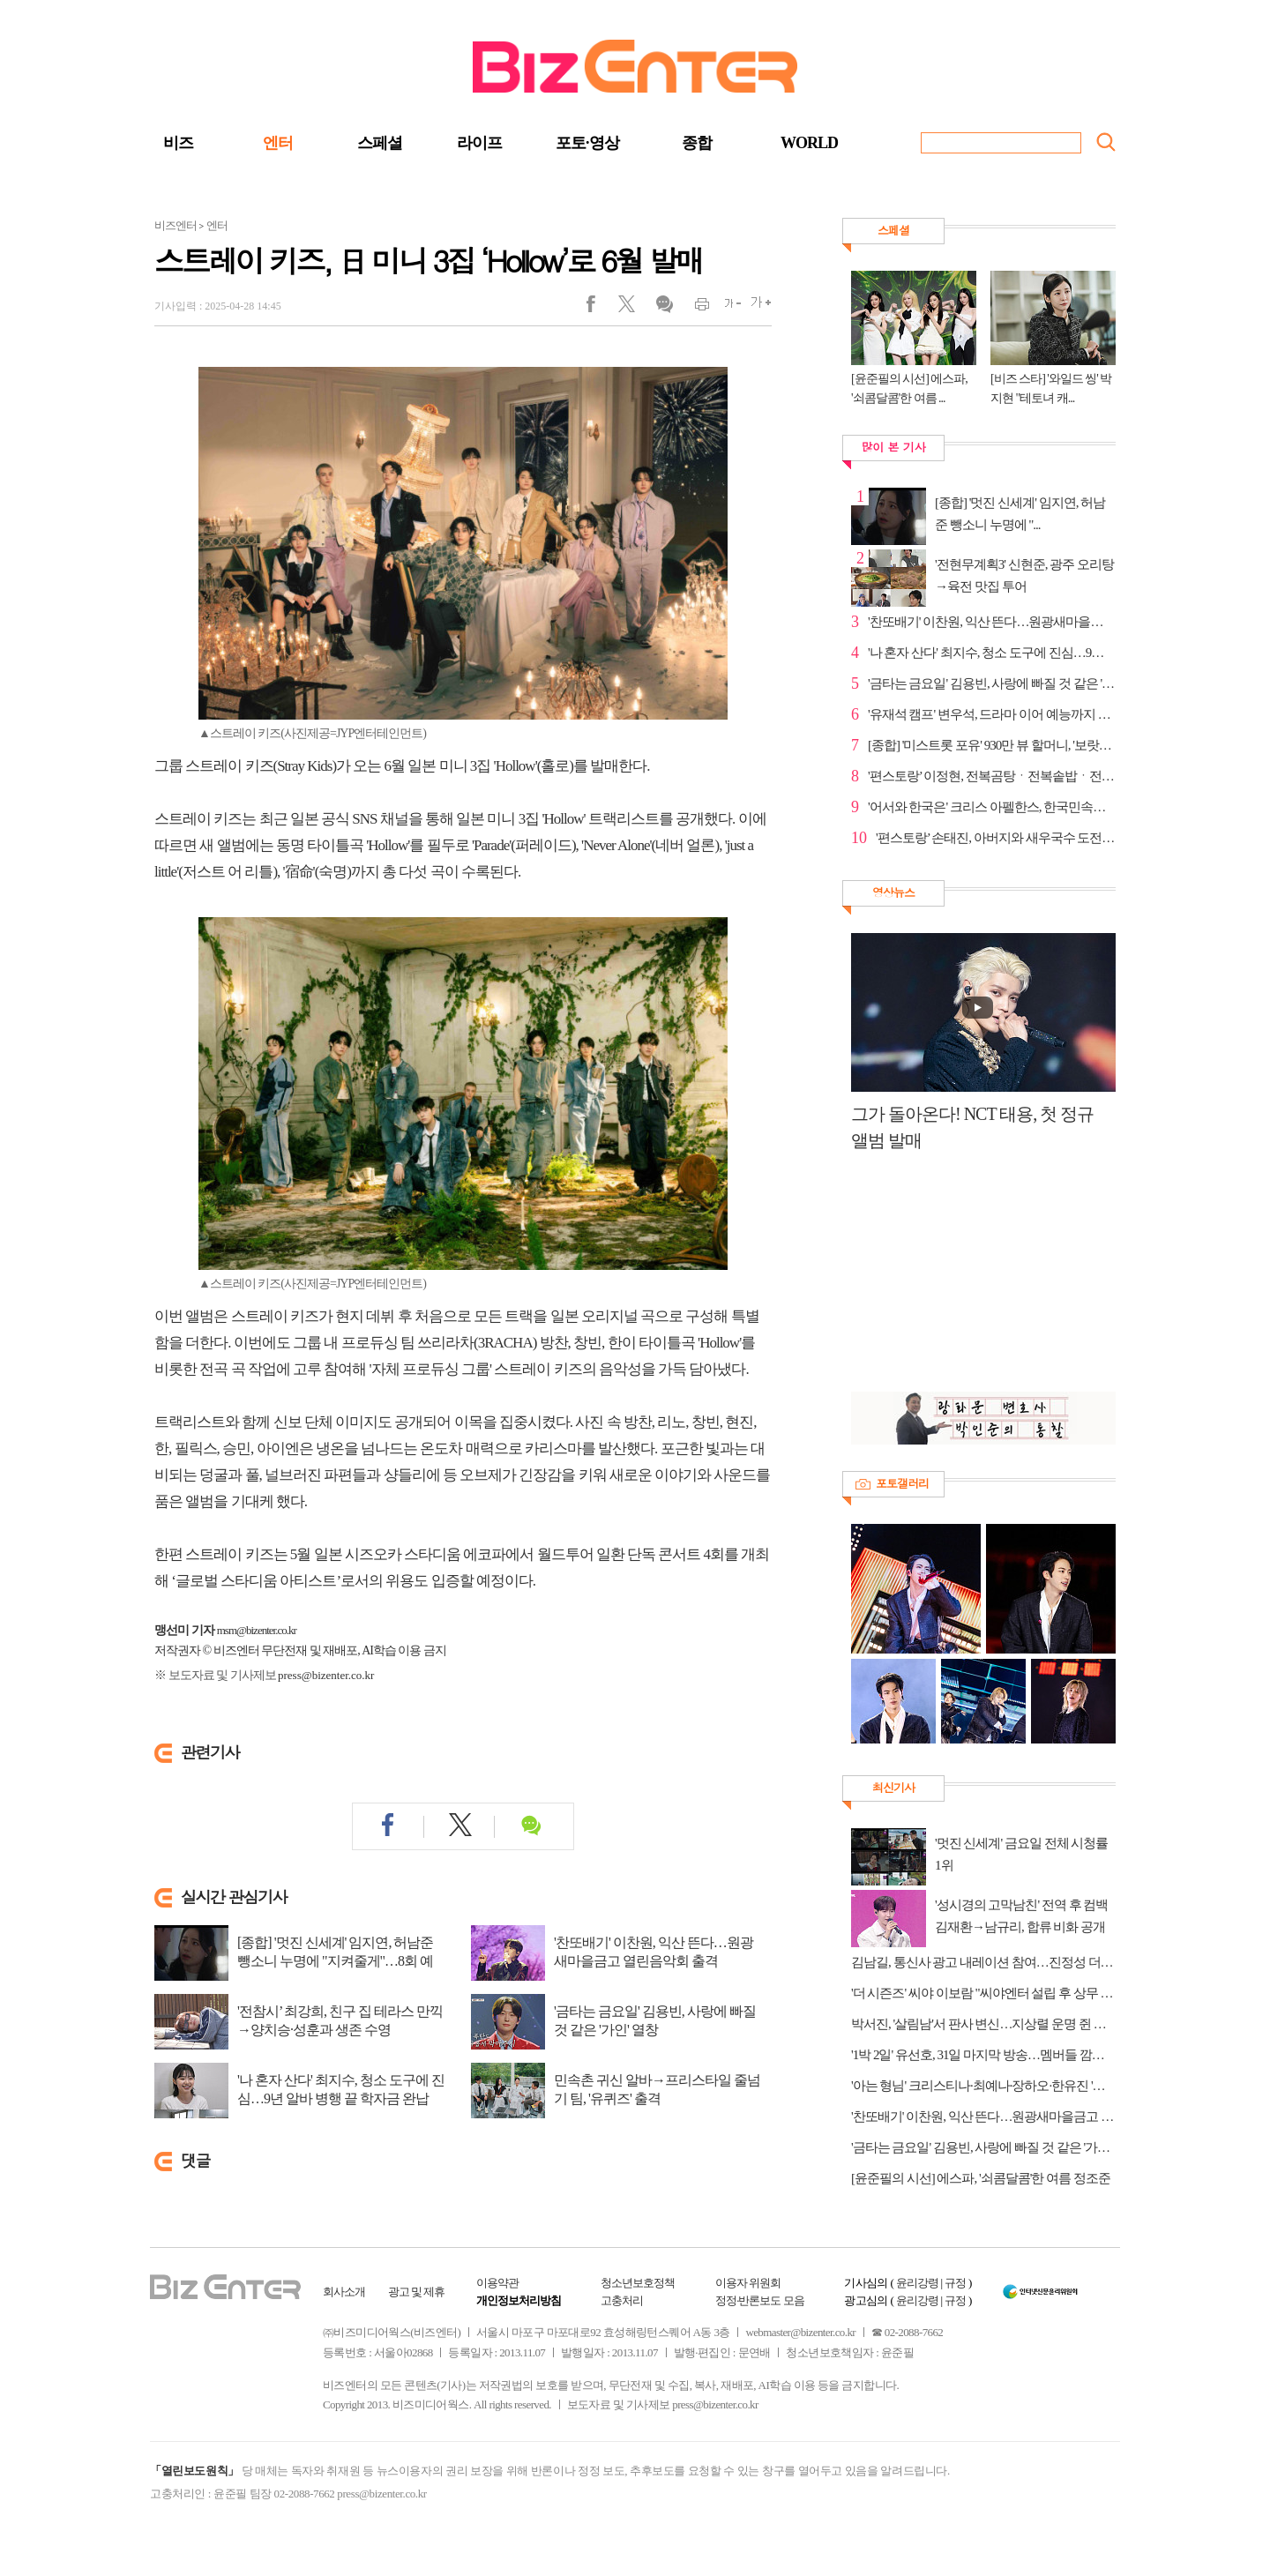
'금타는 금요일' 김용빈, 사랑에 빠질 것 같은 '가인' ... (992, 683)
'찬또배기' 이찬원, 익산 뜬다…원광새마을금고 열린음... (992, 622)
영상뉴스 (893, 892)
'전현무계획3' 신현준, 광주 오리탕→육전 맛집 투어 (1024, 575)
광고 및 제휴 (416, 2291)
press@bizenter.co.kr (326, 1675)
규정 (955, 2282)
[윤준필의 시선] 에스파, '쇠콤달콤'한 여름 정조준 (980, 2178)
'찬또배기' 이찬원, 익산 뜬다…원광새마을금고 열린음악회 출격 (653, 1951)
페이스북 (601, 308)
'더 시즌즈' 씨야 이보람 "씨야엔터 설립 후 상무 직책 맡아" (983, 1993)
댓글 (663, 308)
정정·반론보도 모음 (759, 2300)
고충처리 (622, 2300)
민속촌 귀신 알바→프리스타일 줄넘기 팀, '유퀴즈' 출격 (657, 2089)
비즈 (178, 143)
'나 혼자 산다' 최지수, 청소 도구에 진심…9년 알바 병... (992, 653)
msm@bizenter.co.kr (256, 1630)
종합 (697, 143)
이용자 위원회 (748, 2282)
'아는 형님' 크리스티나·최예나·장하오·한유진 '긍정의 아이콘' (983, 2086)
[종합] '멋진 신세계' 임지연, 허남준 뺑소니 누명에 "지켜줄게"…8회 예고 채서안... (335, 1961)
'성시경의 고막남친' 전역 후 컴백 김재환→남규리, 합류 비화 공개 (1021, 1916)
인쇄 (694, 308)
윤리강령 (917, 2282)
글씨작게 (725, 308)
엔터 (278, 143)
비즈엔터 (175, 225)
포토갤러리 (902, 1483)
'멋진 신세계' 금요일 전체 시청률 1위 (1021, 1854)
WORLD (809, 143)
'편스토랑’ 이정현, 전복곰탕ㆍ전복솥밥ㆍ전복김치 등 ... (992, 776)
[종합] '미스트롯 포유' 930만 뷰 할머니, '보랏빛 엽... (992, 745)
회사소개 (344, 2291)
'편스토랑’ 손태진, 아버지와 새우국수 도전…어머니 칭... (996, 838)
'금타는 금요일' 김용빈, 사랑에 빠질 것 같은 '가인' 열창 (655, 2020)
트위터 (632, 308)
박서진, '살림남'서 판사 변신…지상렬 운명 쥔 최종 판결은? (983, 2024)
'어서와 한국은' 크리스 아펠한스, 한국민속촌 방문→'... (992, 807)
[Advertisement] (974, 1281)
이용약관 (497, 2282)
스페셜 (379, 143)
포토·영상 (587, 143)
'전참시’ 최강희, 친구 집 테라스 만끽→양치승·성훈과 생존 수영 (340, 2020)
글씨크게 (756, 308)
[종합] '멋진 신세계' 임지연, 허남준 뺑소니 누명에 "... (1020, 514)
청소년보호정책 (638, 2282)
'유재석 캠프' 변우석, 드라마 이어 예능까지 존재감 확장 (992, 714)
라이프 (479, 143)
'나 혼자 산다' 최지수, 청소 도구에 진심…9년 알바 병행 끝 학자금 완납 (340, 2089)
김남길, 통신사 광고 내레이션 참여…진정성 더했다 (983, 1962)
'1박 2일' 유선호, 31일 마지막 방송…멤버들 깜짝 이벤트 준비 (983, 2055)
